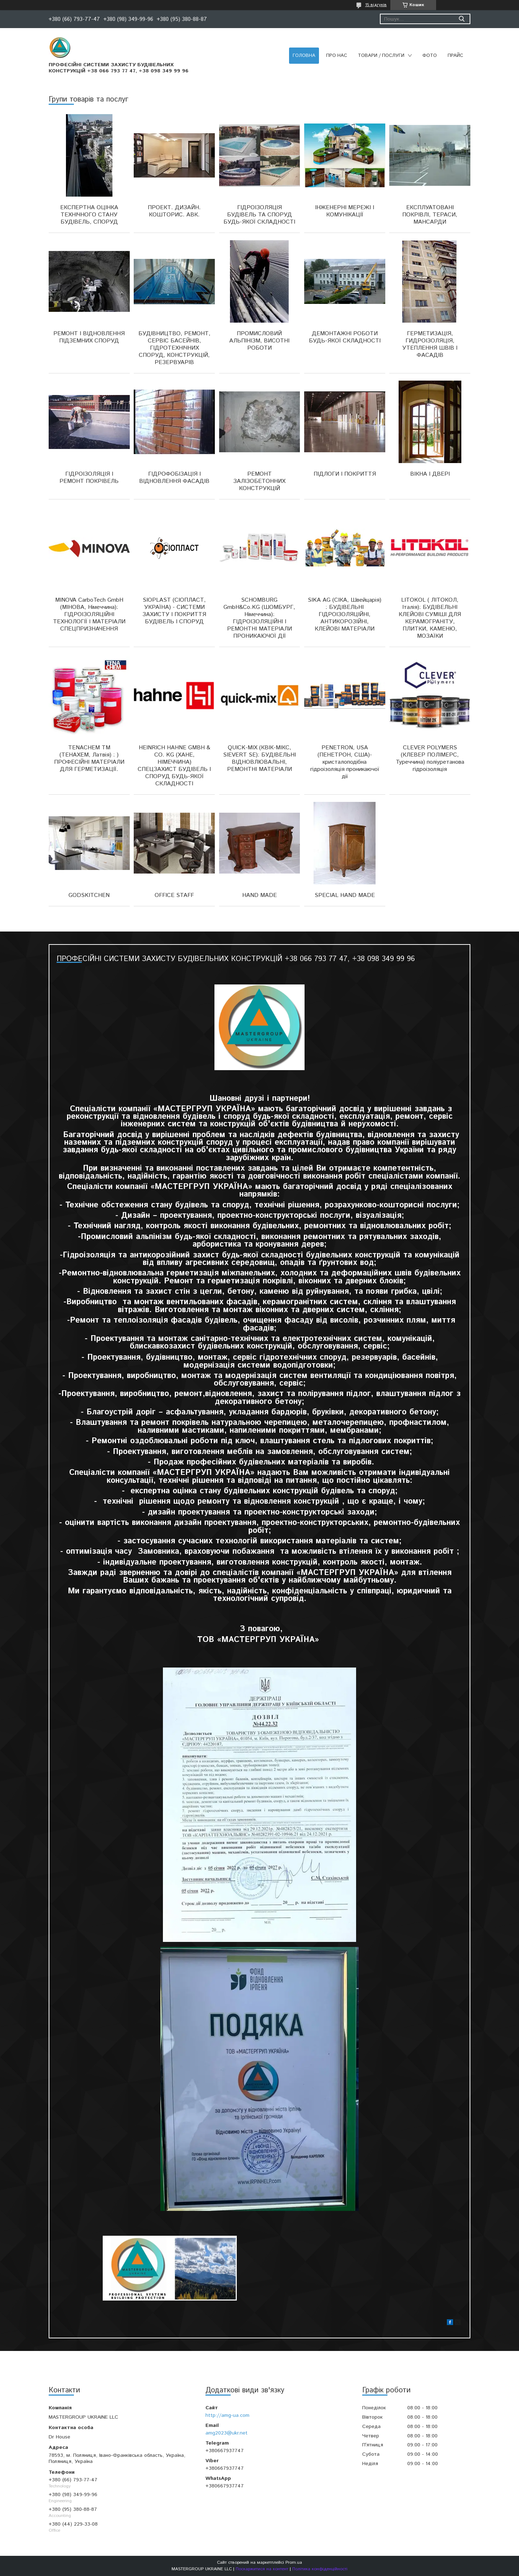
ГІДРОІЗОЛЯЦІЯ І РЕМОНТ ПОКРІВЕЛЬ (89, 477)
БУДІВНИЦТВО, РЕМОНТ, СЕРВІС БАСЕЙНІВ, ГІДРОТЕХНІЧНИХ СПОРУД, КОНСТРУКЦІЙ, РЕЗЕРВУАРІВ (174, 348)
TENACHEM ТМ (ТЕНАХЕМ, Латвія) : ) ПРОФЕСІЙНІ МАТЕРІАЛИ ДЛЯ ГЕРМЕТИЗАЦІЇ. (89, 758)
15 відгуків (376, 5)
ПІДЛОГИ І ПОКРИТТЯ (345, 474)
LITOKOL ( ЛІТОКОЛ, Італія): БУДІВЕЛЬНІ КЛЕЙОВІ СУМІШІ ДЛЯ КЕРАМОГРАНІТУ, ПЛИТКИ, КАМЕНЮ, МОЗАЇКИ (430, 618)
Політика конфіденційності (319, 2569)
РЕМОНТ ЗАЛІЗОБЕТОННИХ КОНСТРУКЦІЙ (259, 481)
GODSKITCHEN (89, 895)
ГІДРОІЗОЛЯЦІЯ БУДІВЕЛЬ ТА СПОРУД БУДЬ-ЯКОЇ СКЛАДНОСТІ (259, 214)
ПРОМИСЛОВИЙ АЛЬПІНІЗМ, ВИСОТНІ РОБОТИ (259, 340)
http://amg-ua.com (227, 2415)
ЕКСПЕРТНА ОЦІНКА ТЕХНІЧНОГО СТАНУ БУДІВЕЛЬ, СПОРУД (89, 214)
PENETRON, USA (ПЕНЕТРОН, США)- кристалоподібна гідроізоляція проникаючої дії (344, 762)
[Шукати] (461, 18)
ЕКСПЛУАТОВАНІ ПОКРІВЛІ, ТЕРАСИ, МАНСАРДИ (429, 214)
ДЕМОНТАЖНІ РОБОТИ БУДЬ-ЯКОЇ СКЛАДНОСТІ (345, 337)
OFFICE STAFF (174, 895)
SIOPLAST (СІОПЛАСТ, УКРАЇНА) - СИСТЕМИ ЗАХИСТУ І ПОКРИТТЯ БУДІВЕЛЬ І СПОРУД (174, 611)
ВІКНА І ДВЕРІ (430, 474)
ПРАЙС (455, 55)
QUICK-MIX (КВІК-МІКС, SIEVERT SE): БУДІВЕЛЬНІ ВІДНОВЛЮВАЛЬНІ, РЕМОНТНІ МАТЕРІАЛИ (259, 758)
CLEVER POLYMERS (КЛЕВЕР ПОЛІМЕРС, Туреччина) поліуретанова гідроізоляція (430, 758)
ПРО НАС (336, 55)
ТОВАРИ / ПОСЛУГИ (381, 55)
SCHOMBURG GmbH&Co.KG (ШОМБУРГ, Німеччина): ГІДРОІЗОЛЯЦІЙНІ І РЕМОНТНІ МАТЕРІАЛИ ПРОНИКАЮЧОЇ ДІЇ (259, 618)
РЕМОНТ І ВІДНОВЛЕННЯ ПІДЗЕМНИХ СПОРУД (89, 337)
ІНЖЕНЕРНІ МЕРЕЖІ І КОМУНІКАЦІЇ (344, 211)
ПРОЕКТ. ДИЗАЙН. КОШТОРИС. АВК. (174, 211)
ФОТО (429, 55)
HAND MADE (259, 895)
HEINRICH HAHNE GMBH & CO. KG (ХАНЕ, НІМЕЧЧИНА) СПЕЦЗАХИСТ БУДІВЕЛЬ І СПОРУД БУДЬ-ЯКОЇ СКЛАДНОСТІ (174, 766)
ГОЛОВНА (304, 55)
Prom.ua (293, 2562)
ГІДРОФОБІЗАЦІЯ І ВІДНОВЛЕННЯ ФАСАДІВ (174, 477)
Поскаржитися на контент (262, 2569)
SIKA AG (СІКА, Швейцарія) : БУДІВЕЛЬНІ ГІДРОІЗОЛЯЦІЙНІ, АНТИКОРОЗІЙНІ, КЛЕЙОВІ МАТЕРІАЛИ (344, 614)
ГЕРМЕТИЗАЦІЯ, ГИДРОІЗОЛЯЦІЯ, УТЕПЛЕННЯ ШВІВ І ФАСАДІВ (429, 344)
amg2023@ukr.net (226, 2433)
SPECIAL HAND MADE (345, 895)
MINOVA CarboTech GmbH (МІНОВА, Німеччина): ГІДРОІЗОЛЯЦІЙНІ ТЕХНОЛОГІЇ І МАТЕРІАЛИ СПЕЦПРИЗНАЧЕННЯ (89, 614)
